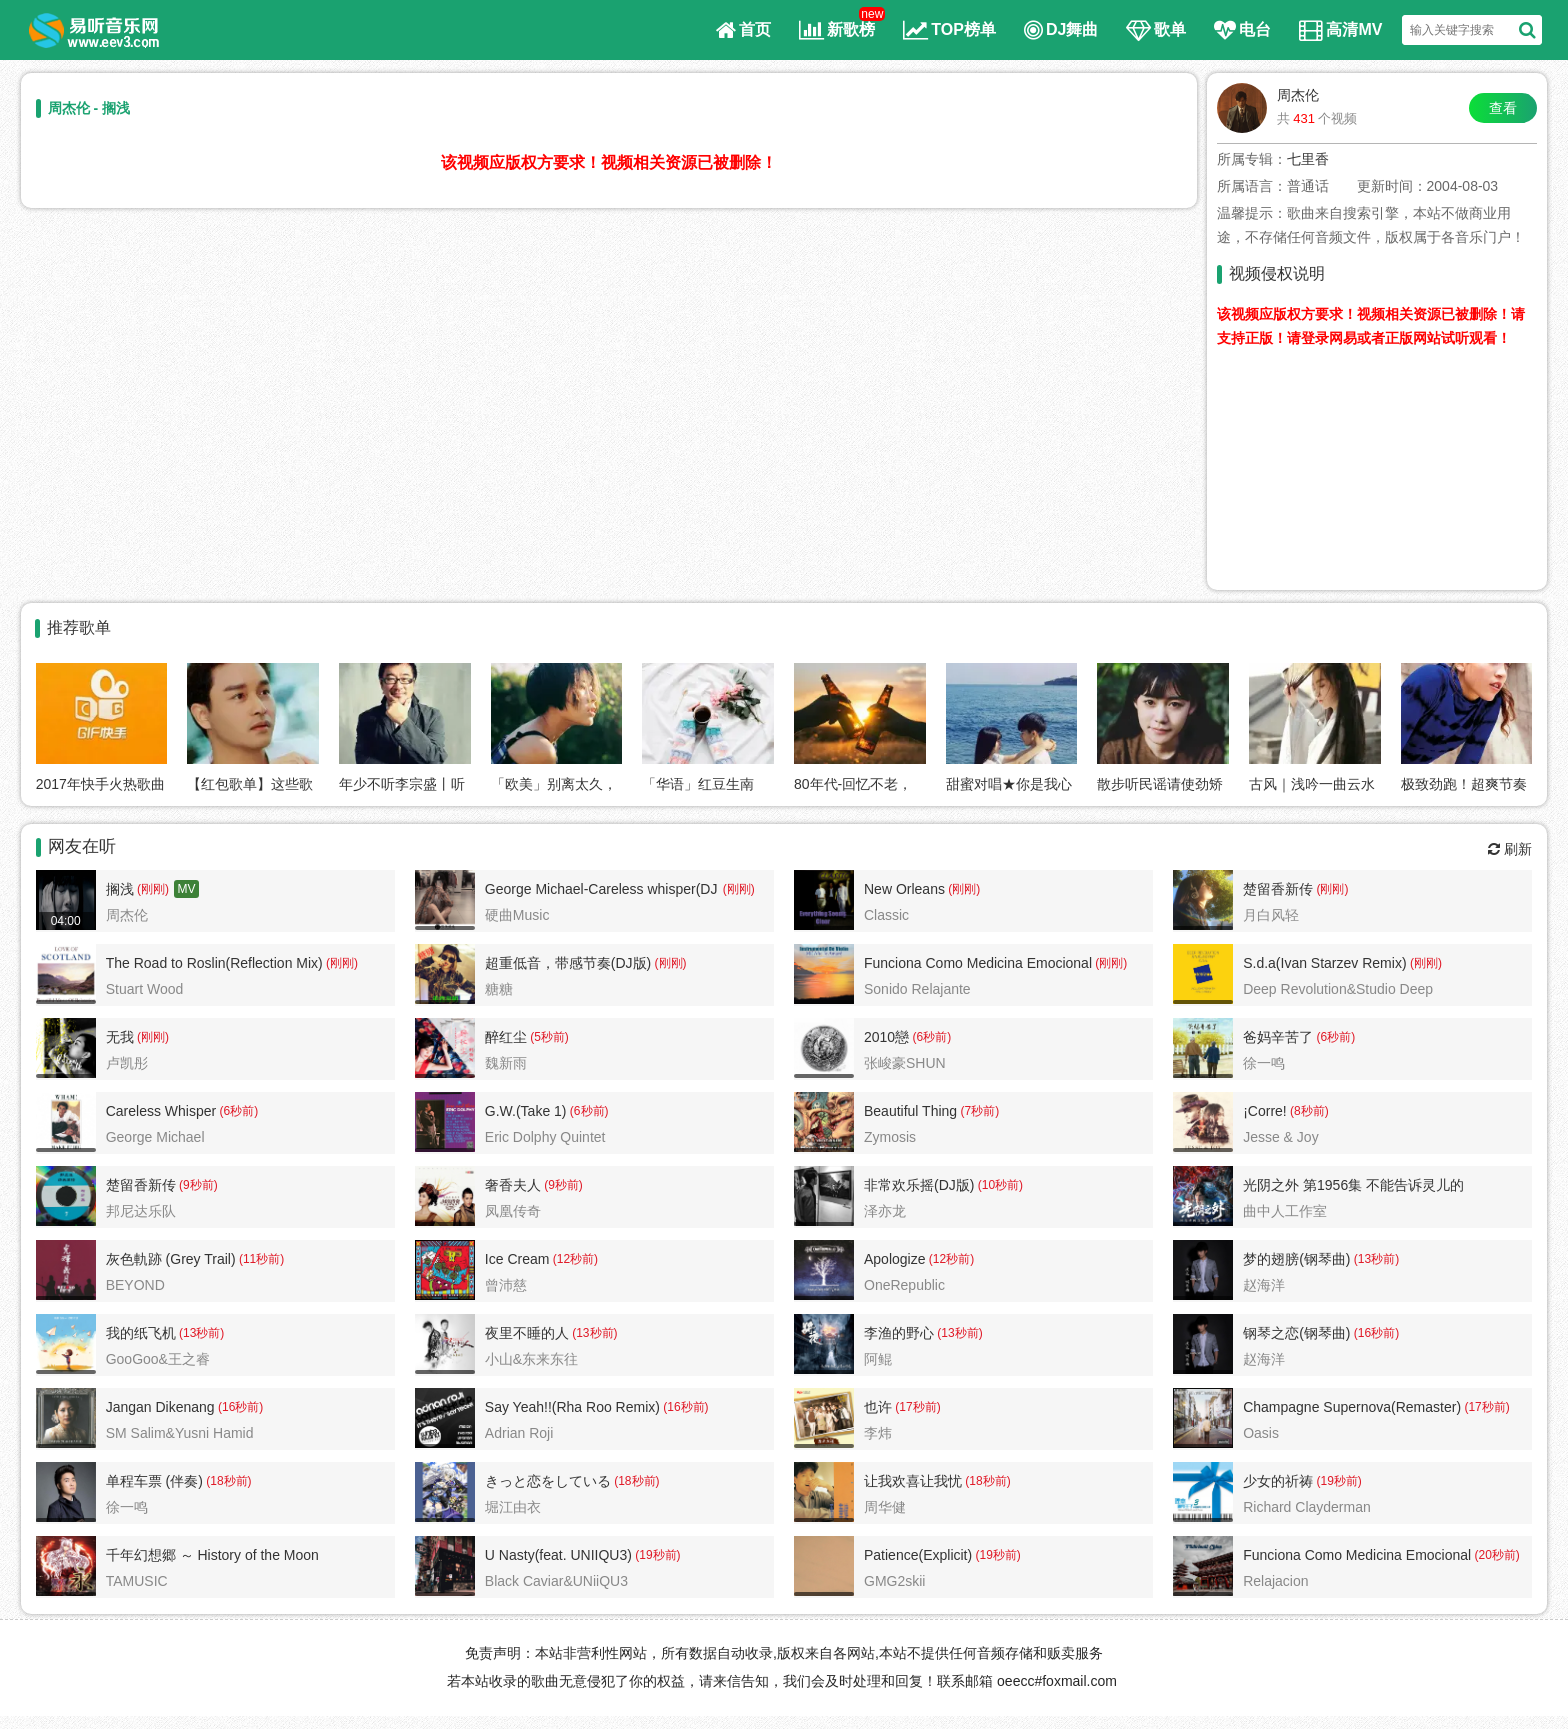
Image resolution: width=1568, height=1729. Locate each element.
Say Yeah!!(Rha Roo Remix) (572, 1407)
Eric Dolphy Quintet (545, 1137)
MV (187, 889)
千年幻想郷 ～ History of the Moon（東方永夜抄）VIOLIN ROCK (212, 1558)
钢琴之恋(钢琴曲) (1296, 1333)
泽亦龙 (885, 1211)
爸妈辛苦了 (1278, 1037)
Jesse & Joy (1280, 1137)
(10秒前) (998, 1185)
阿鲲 (878, 1359)
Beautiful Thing (910, 1111)
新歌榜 (837, 30)
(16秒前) (1374, 1333)
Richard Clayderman (1307, 1507)
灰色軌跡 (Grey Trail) (171, 1259)
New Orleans (904, 889)
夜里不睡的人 (527, 1333)
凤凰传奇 (513, 1211)
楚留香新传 (1278, 889)
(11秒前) (260, 1259)
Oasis (1261, 1433)
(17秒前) (916, 1407)
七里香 (1308, 159)
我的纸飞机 (141, 1333)
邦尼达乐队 (141, 1211)
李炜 (878, 1433)
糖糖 (499, 989)
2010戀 (886, 1037)
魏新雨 (506, 1063)
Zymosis (890, 1137)
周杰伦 (1298, 95)
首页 (743, 30)
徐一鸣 (1264, 1063)
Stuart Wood (145, 989)
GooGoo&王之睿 (158, 1359)
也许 (878, 1407)
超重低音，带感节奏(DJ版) (568, 963)
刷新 (1510, 849)
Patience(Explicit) (918, 1555)
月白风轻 (1271, 915)
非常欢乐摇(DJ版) (919, 1185)
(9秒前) (197, 1185)
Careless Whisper (161, 1111)
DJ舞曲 (1061, 30)
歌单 (1156, 30)
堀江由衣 (513, 1507)
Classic (886, 915)
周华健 (885, 1507)
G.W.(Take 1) (526, 1111)
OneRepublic (904, 1285)
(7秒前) (978, 1111)
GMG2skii (894, 1581)
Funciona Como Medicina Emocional (978, 963)
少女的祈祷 (1278, 1481)
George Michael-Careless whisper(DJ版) (601, 892)
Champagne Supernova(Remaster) (1352, 1407)
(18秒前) (227, 1481)
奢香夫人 (513, 1185)
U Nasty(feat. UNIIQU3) (558, 1555)
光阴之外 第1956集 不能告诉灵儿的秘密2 (1353, 1188)
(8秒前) (1308, 1111)
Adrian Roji (519, 1433)
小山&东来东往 (531, 1359)
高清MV (1340, 30)
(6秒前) (930, 1037)
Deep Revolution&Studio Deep (1338, 989)
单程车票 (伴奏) (154, 1481)
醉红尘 (506, 1037)
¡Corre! (1265, 1111)
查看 (1503, 108)
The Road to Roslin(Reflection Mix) (214, 963)
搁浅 (120, 889)
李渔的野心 (899, 1333)
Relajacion (1275, 1581)
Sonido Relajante (917, 989)
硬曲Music (517, 915)
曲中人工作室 (1285, 1211)
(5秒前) (548, 1037)
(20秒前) (1495, 1555)
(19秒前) (1337, 1481)
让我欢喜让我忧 (913, 1481)
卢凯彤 (127, 1063)
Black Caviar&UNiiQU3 (556, 1581)
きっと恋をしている (548, 1481)
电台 (1242, 30)
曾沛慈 (506, 1285)
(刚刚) (151, 889)
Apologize (895, 1259)
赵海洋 (1264, 1285)
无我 (120, 1037)
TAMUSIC (137, 1581)
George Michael (155, 1137)
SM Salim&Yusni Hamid (180, 1433)
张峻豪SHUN (905, 1063)
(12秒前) (573, 1259)
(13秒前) (1374, 1259)
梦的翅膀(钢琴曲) (1296, 1259)
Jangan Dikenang (160, 1407)
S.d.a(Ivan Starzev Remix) (1324, 963)
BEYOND (135, 1285)
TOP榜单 (949, 30)
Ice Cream (517, 1259)
